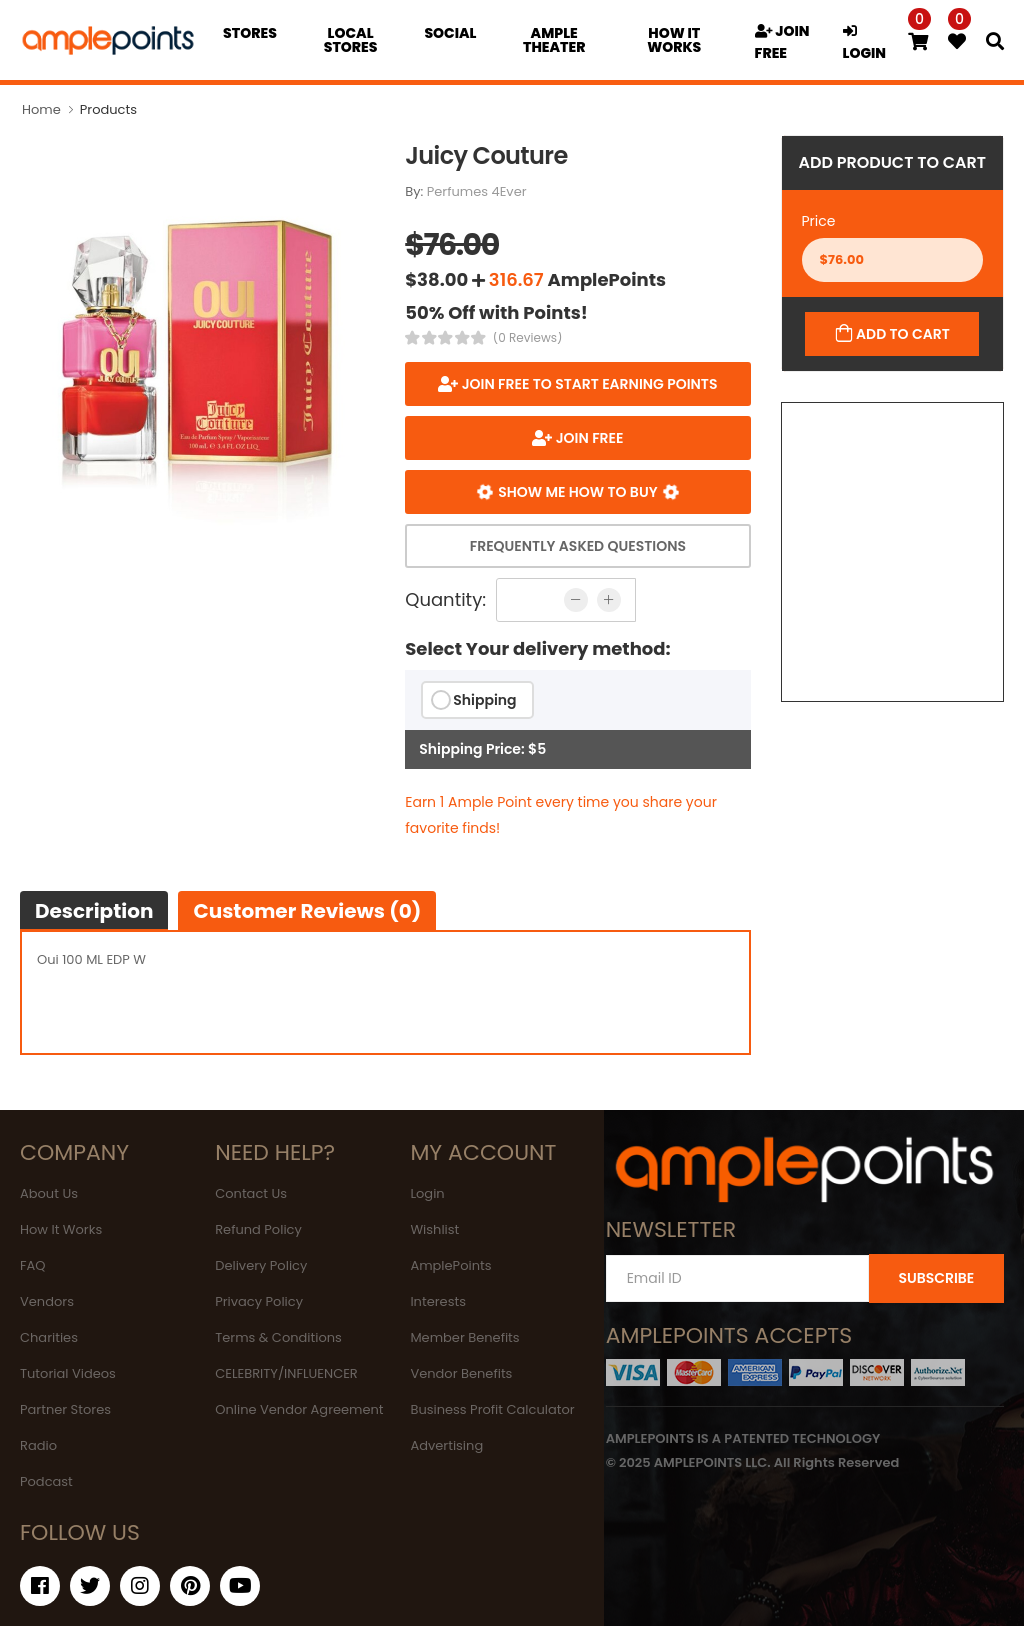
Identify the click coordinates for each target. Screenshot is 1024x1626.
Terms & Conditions (278, 1337)
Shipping (484, 700)
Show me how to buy (577, 492)
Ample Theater (554, 40)
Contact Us (251, 1193)
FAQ (33, 1265)
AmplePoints (450, 1265)
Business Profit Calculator (492, 1409)
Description (94, 911)
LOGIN (865, 43)
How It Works (61, 1229)
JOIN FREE (782, 42)
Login (427, 1193)
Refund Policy (258, 1229)
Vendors (47, 1301)
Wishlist (434, 1229)
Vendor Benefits (461, 1373)
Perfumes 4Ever (477, 191)
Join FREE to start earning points (587, 384)
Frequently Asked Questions (578, 546)
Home (41, 109)
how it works (674, 40)
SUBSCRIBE (936, 1278)
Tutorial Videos (68, 1373)
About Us (49, 1193)
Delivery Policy (261, 1265)
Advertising (446, 1445)
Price (819, 221)
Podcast (46, 1481)
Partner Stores (65, 1409)
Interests (438, 1301)
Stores (250, 33)
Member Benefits (464, 1337)
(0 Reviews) (528, 338)
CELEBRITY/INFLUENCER (286, 1373)
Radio (38, 1445)
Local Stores (351, 40)
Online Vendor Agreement (299, 1409)
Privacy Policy (259, 1301)
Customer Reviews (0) (307, 911)
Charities (49, 1337)
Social (450, 33)
